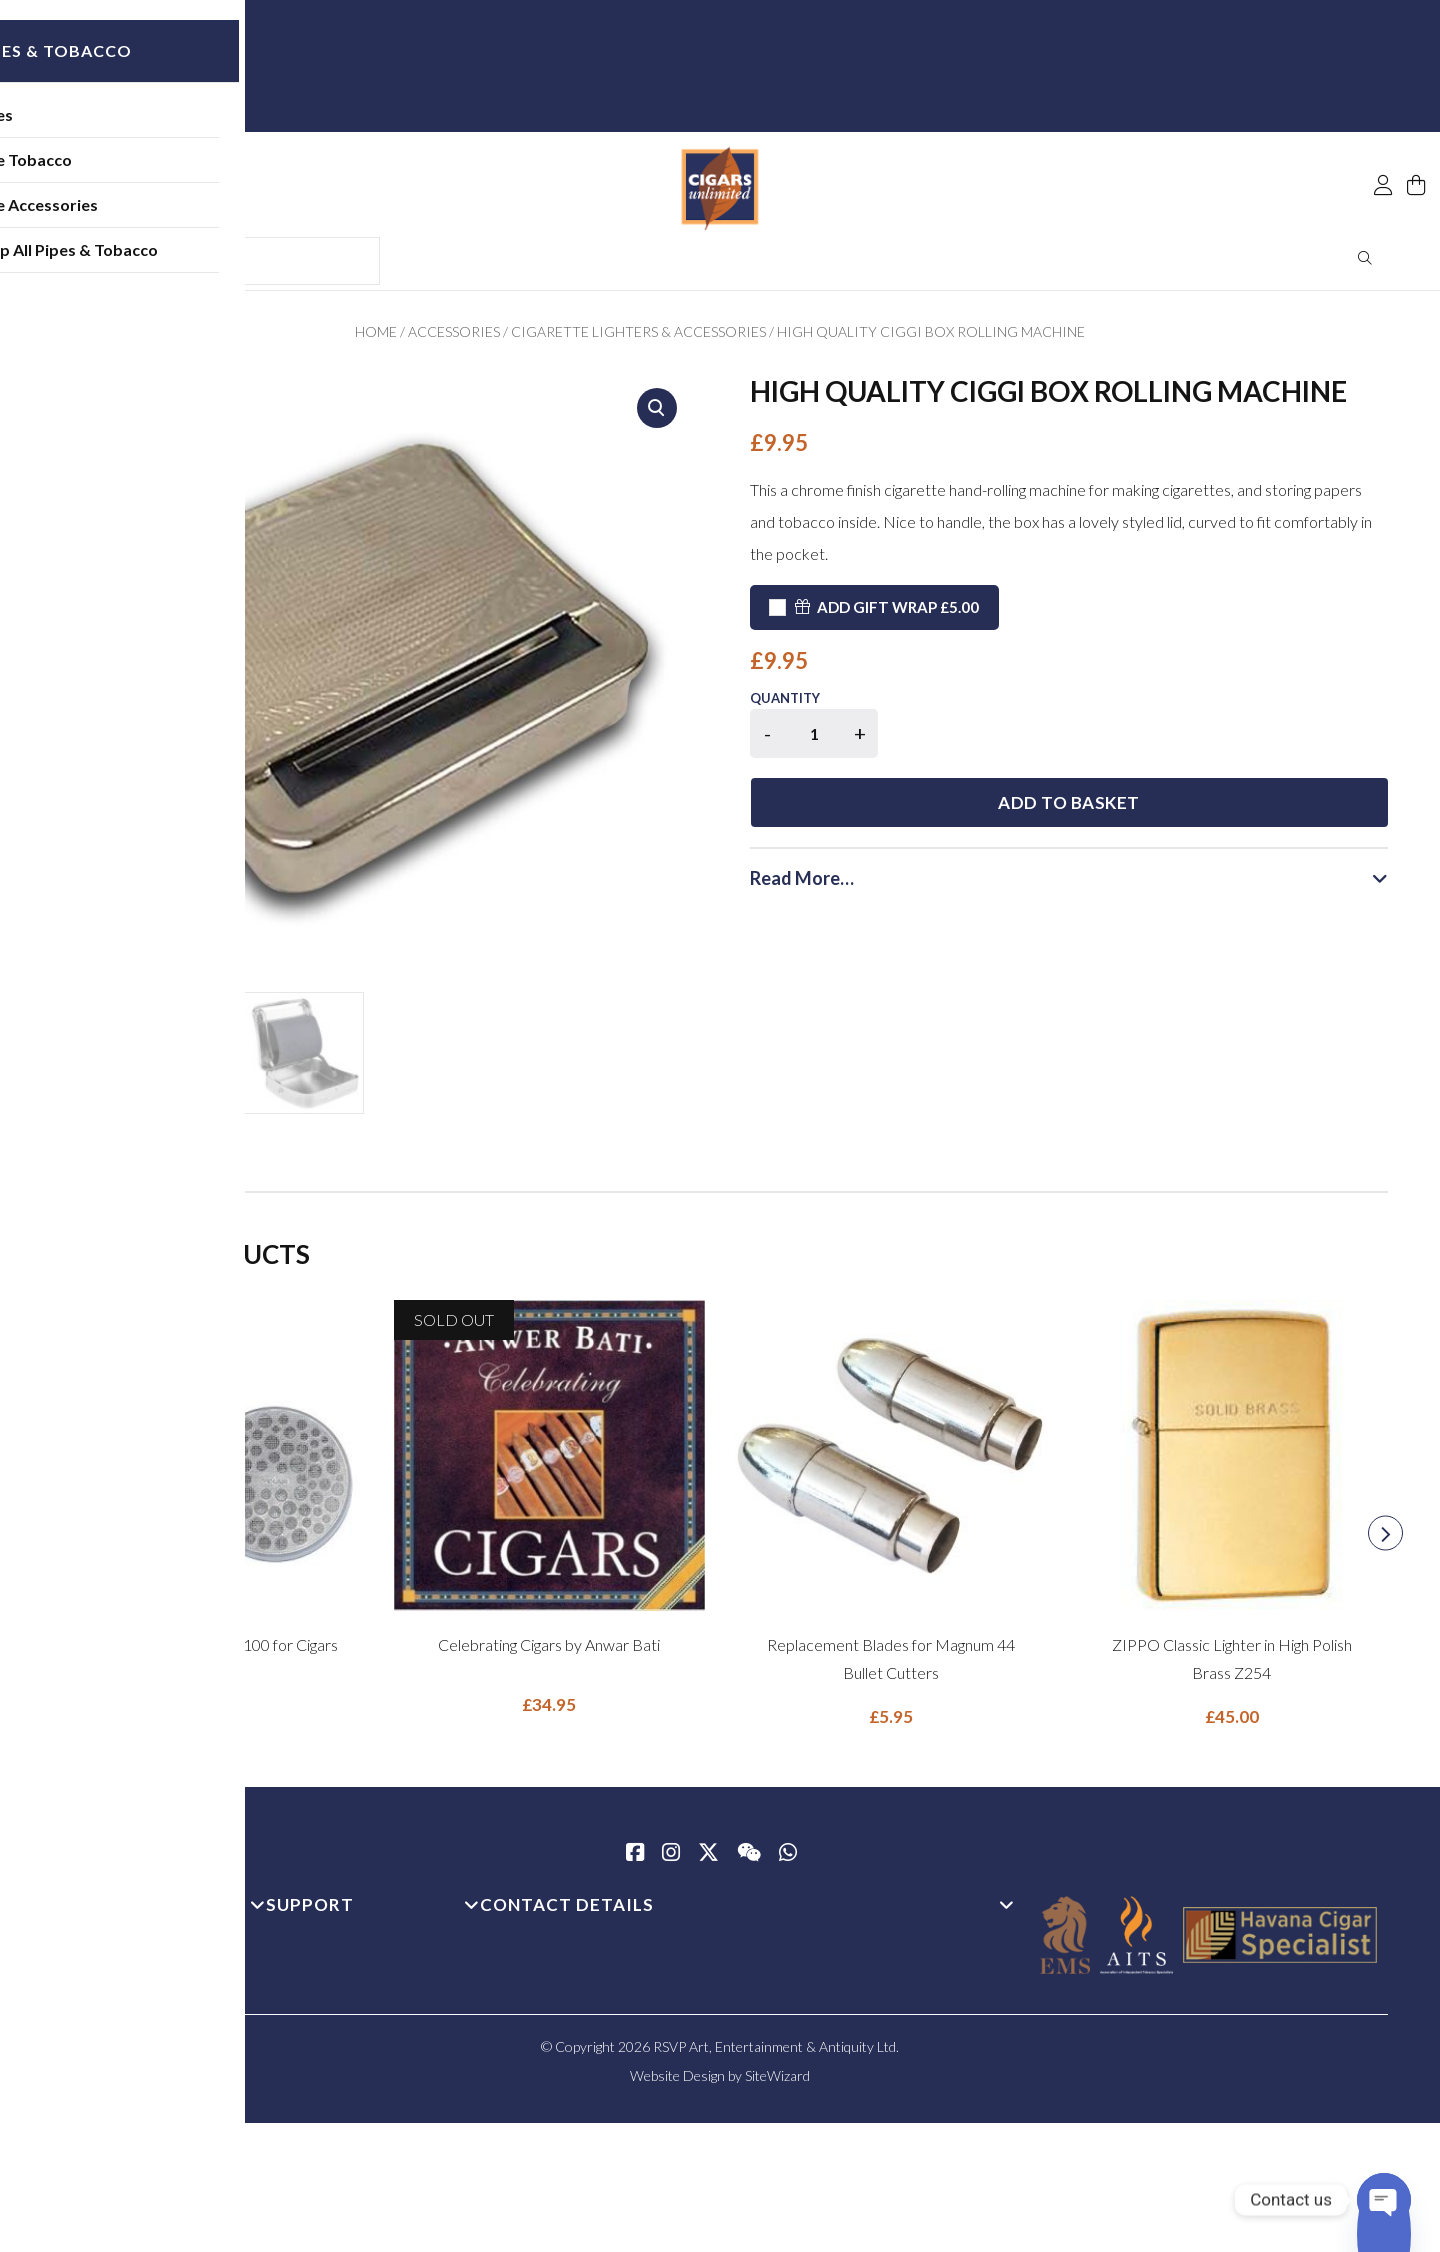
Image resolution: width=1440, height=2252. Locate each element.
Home (376, 338)
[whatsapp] (788, 1861)
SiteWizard (777, 2082)
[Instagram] (671, 1861)
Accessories (454, 338)
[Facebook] (635, 1861)
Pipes (125, 124)
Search (1365, 265)
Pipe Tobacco (155, 169)
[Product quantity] (814, 740)
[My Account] (1383, 142)
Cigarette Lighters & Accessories (638, 338)
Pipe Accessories (168, 214)
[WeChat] (749, 1861)
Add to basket (1144, 743)
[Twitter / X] (708, 1861)
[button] (657, 415)
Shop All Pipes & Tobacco (198, 259)
